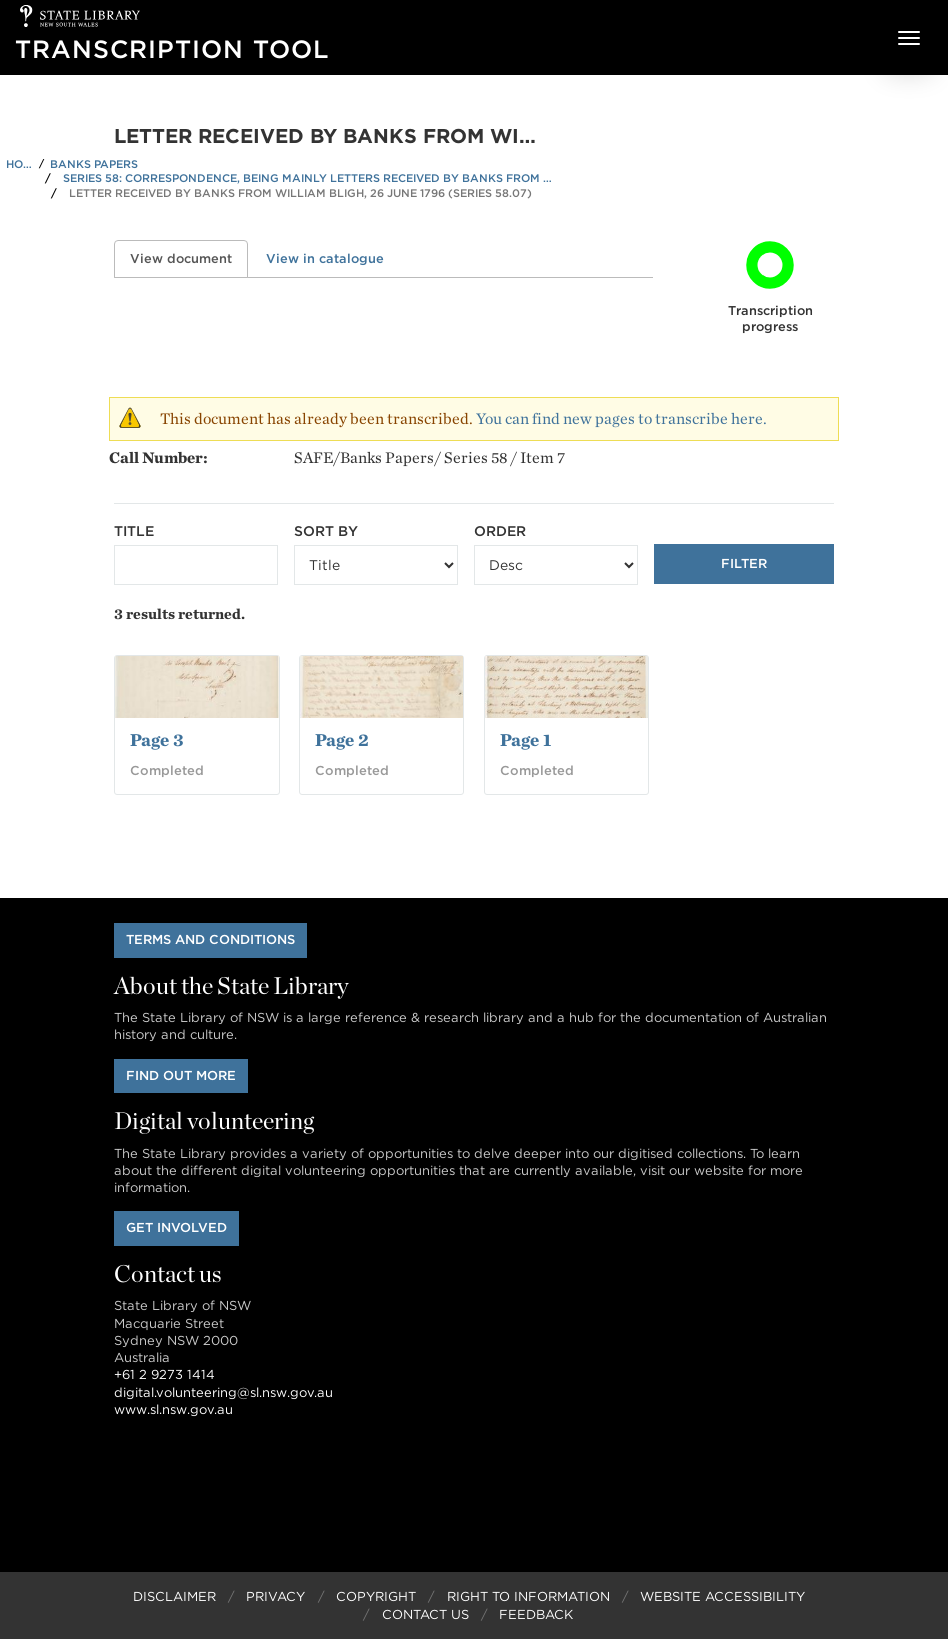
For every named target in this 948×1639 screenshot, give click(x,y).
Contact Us (425, 1614)
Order (500, 531)
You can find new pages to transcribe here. (621, 418)
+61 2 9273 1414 (164, 1374)
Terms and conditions (210, 939)
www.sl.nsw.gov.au (173, 1409)
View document (189, 258)
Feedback (536, 1614)
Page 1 (525, 739)
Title (134, 531)
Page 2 (342, 739)
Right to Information (528, 1596)
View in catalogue (325, 258)
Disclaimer (174, 1596)
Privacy (275, 1596)
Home (19, 164)
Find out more (181, 1075)
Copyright (376, 1596)
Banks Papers (94, 164)
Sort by (326, 531)
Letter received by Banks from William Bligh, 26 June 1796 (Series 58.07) (300, 193)
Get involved (176, 1227)
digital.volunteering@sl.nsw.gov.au (223, 1392)
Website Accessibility (722, 1596)
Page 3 (157, 739)
